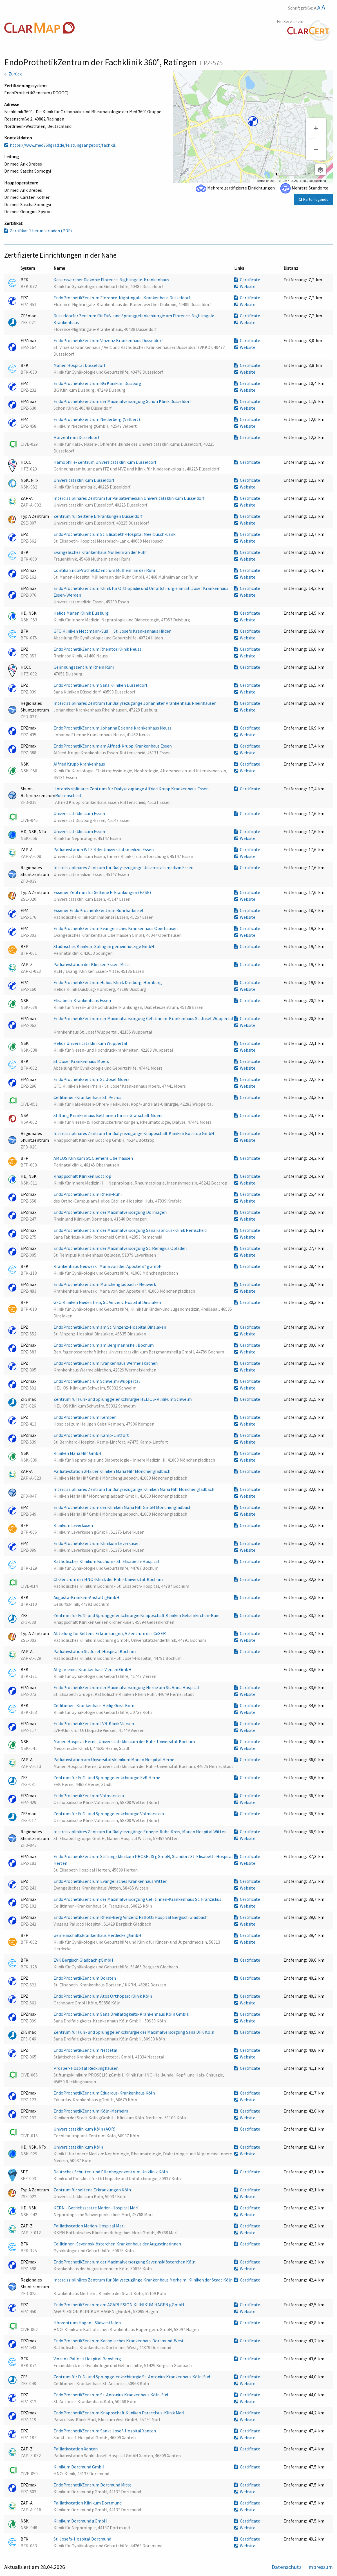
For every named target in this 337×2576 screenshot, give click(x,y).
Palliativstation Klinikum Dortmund (87, 2503)
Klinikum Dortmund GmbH (79, 2467)
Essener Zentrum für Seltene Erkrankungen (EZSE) (102, 892)
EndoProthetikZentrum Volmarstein (89, 1795)
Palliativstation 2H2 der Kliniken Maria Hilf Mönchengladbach (112, 1471)
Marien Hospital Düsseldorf (79, 365)
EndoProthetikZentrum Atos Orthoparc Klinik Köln (103, 1996)
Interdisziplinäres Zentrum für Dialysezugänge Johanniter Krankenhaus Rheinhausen (135, 703)
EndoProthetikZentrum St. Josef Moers (91, 1079)
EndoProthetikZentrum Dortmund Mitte (92, 2485)
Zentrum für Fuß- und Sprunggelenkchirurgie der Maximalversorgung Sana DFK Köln (134, 2032)
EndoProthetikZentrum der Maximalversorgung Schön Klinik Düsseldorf (122, 401)
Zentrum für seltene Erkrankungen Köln (92, 2190)
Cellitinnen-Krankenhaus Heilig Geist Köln (94, 1705)
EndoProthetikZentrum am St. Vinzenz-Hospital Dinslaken (110, 1327)
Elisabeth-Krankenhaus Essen (82, 1000)
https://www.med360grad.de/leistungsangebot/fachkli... (60, 145)
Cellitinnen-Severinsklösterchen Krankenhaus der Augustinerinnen (117, 2244)
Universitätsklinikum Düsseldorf (84, 480)
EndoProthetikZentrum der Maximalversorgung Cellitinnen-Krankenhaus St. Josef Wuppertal (143, 1018)
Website (244, 286)
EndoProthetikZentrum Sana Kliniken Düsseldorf (100, 685)
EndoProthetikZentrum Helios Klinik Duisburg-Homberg (108, 982)
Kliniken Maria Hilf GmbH (77, 1453)
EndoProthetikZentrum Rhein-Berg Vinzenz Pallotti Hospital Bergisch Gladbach (130, 1917)
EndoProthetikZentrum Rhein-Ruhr (88, 1194)
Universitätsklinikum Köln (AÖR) (84, 2129)
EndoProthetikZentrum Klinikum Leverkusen (96, 1543)
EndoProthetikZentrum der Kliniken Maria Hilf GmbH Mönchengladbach (122, 1507)
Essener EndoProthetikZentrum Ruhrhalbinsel (98, 910)
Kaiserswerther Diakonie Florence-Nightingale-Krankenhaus (111, 279)
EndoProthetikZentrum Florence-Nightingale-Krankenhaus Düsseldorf (122, 297)
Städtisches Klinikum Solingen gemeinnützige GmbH (104, 946)
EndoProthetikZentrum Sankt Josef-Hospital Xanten (105, 2431)
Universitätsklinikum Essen (79, 813)
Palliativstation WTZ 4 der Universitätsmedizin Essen (104, 849)
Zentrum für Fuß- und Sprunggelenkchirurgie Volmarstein (109, 1813)
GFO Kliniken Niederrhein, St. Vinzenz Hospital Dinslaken (107, 1302)
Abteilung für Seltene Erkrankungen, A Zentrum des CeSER (110, 1633)
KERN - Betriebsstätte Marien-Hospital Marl (96, 2208)
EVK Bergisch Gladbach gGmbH (83, 1960)
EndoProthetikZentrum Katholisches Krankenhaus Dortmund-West (119, 2340)
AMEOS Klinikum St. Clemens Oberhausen (93, 1158)
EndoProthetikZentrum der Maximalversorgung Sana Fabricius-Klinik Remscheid (130, 1230)
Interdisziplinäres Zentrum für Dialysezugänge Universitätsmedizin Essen (123, 867)
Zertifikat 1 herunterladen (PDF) (38, 230)
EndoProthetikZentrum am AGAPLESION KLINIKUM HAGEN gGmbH (119, 2304)
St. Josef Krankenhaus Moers (81, 1061)
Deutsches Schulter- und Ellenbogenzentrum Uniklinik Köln (111, 2171)
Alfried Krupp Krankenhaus (79, 764)
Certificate (247, 279)
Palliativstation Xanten (76, 2449)
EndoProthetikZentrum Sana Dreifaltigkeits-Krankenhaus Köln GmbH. (121, 2014)
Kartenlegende (314, 199)
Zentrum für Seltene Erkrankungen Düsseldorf (98, 516)
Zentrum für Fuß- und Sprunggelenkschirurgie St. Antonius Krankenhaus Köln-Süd (132, 2376)
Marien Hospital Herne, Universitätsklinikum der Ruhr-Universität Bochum (124, 1741)
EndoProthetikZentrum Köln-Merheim (91, 2111)
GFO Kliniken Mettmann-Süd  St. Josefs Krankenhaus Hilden (112, 631)
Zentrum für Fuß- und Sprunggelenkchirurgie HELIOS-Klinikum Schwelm (123, 1399)
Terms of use (265, 180)
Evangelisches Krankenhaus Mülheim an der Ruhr (100, 552)
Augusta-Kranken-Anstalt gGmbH (86, 1597)
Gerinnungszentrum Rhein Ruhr (84, 667)
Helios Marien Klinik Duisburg (81, 613)
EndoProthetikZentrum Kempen (85, 1417)
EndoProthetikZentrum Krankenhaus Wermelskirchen (106, 1363)
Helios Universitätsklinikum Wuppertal (90, 1043)
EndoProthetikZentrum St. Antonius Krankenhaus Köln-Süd (111, 2394)
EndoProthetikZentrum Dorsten (85, 1978)
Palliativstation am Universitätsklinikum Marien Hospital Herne (114, 1759)
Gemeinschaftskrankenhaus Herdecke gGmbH (97, 1935)
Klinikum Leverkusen (73, 1525)
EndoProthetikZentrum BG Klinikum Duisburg (97, 383)
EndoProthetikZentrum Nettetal (85, 2050)
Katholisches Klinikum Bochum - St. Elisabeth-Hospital (106, 1561)
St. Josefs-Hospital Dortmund (82, 2539)
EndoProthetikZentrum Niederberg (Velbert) (97, 419)
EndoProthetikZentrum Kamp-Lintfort (91, 1435)
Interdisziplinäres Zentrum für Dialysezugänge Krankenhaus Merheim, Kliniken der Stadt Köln (143, 2280)
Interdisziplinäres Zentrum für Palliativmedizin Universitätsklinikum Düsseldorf (129, 498)
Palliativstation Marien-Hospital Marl (89, 2226)
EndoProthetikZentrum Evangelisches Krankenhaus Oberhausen (115, 928)
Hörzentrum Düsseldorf (76, 437)
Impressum (320, 2567)
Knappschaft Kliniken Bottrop (82, 1176)
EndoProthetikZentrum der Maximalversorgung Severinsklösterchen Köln (124, 2262)
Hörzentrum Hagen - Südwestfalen (87, 2322)
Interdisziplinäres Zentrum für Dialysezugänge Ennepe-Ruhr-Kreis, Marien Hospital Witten (140, 1831)
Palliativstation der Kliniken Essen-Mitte (92, 964)
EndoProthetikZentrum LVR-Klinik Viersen (94, 1723)
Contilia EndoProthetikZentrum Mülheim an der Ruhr (104, 570)
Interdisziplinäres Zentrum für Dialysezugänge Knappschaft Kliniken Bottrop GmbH (134, 1133)
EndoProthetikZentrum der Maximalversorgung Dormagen (110, 1212)
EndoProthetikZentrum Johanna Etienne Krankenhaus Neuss (112, 728)
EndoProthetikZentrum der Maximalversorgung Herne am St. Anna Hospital (126, 1687)
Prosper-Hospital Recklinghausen (86, 2068)
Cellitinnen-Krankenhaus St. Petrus (87, 1097)
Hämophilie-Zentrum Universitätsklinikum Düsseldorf (105, 462)
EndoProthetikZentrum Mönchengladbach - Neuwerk (105, 1284)
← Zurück (13, 74)
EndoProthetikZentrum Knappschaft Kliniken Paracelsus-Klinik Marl (119, 2413)
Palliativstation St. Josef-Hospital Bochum (95, 1651)
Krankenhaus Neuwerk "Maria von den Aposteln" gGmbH (108, 1266)
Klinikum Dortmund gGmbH (80, 2521)
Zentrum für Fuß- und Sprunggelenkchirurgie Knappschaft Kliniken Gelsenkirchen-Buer (137, 1615)
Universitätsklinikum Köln (78, 2147)
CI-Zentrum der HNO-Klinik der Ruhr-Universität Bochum (108, 1579)
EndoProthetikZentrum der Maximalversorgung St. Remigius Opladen (120, 1248)
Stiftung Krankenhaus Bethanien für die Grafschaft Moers (108, 1115)
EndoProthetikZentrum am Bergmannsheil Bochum (104, 1345)
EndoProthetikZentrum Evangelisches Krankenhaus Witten (110, 1881)
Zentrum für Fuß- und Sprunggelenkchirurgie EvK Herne (107, 1777)
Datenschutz (287, 2567)
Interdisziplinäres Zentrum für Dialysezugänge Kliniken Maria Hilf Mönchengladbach (134, 1489)
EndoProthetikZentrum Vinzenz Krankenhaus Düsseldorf (108, 340)
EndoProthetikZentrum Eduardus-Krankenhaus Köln (104, 2093)
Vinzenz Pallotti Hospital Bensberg (87, 2358)
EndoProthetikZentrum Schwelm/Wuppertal (97, 1381)
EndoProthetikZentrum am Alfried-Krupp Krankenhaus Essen (113, 746)
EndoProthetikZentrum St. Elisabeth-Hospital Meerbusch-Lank (114, 534)
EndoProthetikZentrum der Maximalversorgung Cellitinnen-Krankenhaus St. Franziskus (137, 1899)
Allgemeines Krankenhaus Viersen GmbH (92, 1669)
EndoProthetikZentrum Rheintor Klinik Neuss (97, 649)
